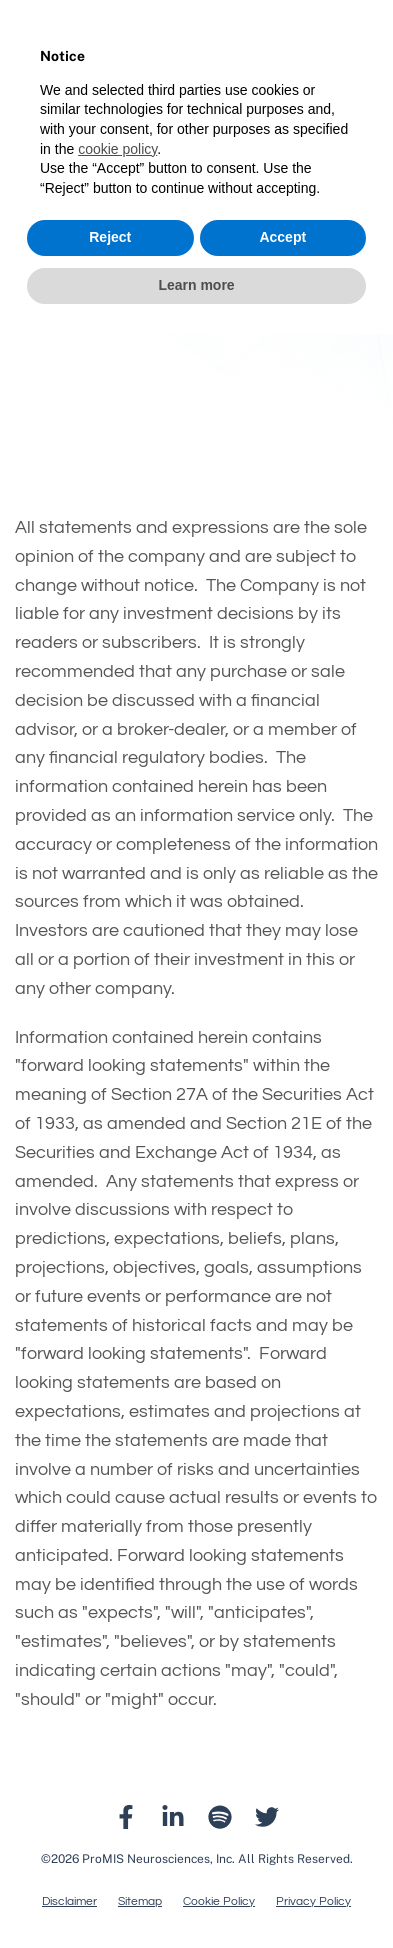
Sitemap (140, 1902)
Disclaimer (69, 1902)
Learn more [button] (196, 285)
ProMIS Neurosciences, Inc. (158, 1859)
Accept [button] (282, 237)
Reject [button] (110, 237)
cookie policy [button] (117, 149)
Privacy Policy (313, 1902)
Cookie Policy (219, 1902)
